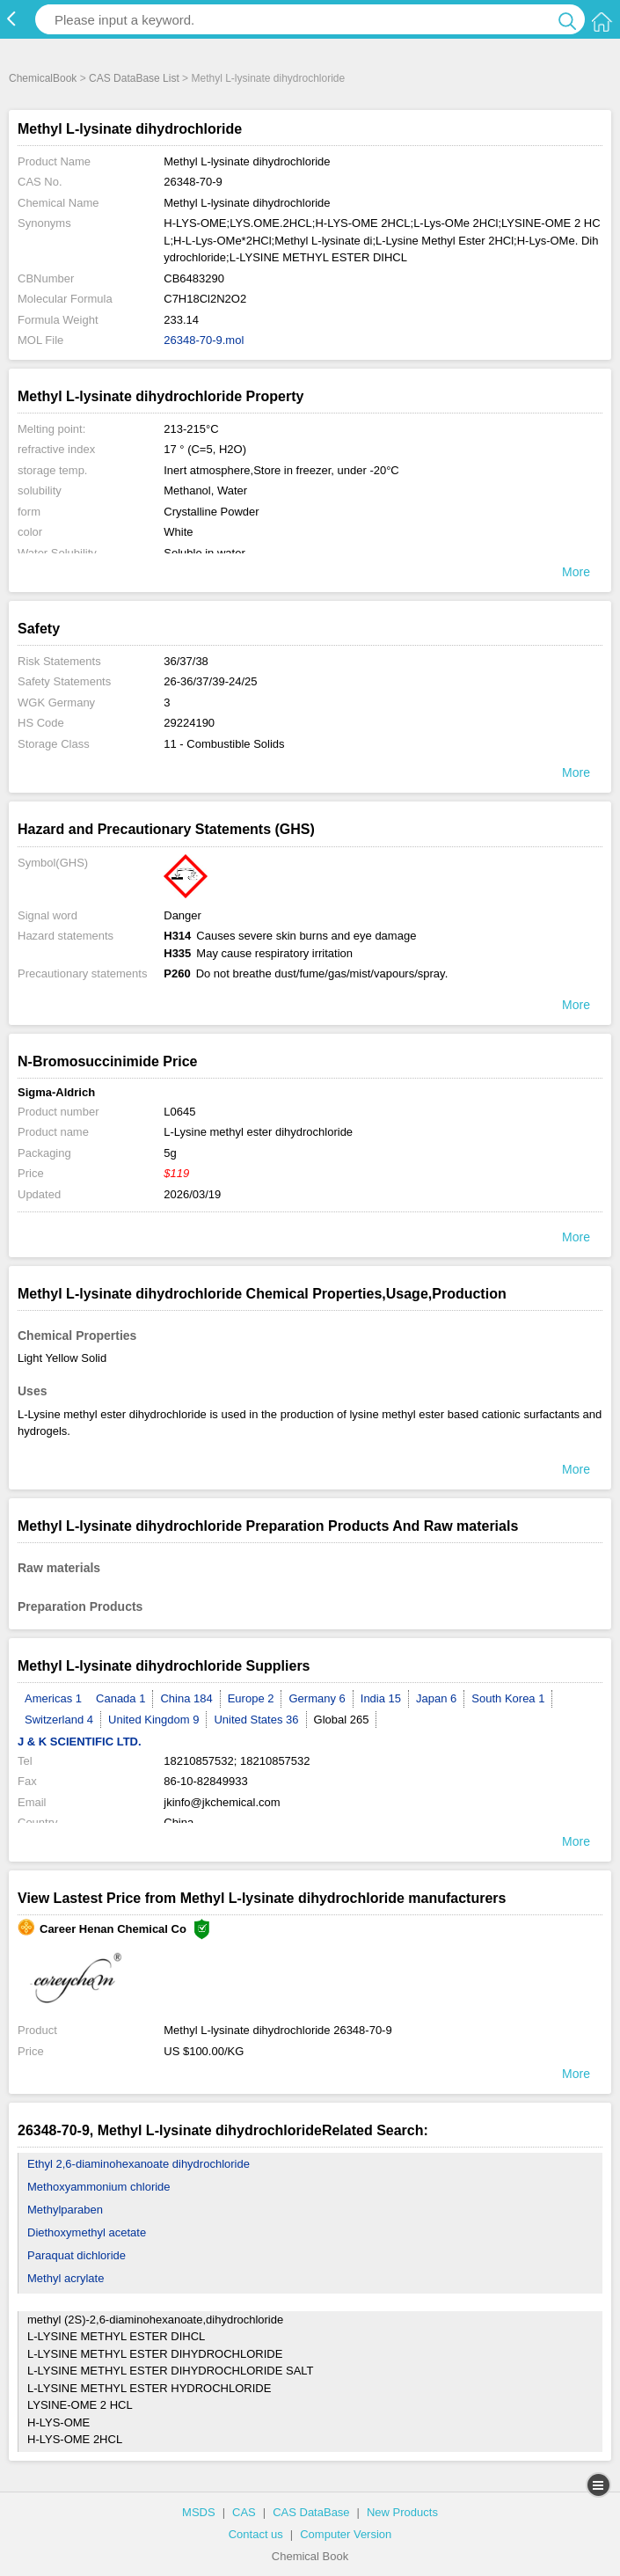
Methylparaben (65, 2209)
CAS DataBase (311, 2512)
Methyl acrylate (65, 2278)
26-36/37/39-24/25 (210, 681)
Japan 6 (436, 1698)
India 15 (381, 1698)
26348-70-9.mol (204, 340)
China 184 (186, 1698)
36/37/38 (186, 661)
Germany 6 (316, 1698)
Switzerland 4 (59, 1719)
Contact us (256, 2534)
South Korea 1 (507, 1698)
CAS (244, 2512)
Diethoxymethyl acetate (86, 2232)
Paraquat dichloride (76, 2255)
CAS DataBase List (134, 78)
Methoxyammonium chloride (99, 2186)
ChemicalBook (43, 78)
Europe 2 (251, 1698)
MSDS (198, 2512)
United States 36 (256, 1719)
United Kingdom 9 (153, 1719)
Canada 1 (120, 1698)
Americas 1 (53, 1698)
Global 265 (341, 1719)
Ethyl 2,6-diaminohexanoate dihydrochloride (138, 2163)
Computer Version (345, 2534)
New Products (402, 2512)
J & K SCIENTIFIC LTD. (80, 1741)
